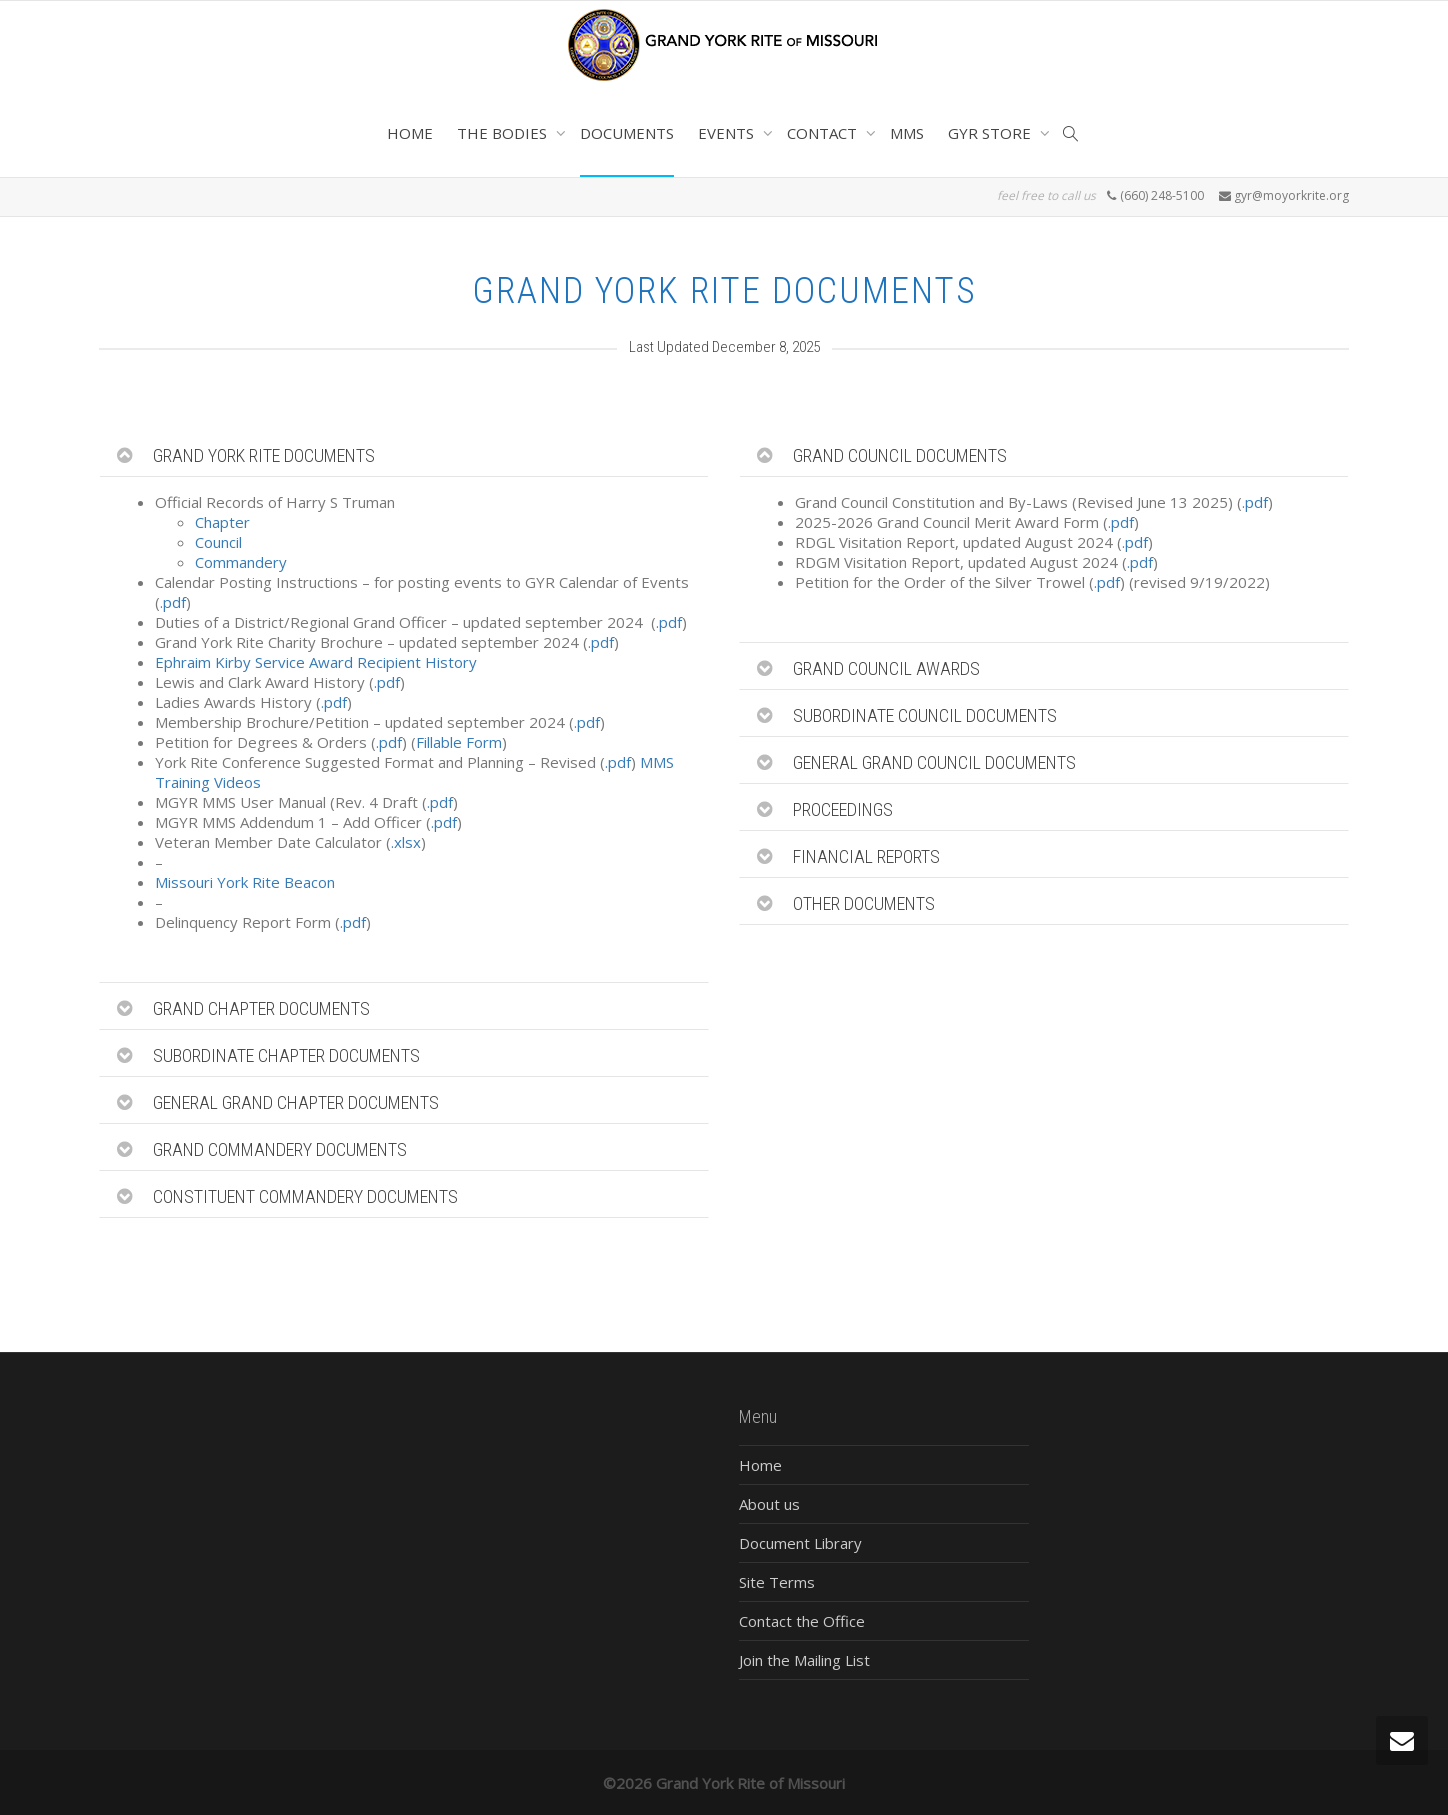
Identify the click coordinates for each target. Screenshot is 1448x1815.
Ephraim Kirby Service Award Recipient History (316, 662)
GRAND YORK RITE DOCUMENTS (264, 455)
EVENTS (728, 133)
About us (769, 1504)
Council (218, 542)
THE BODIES (504, 133)
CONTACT (824, 133)
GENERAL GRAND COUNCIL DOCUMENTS (934, 762)
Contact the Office (802, 1621)
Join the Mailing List (804, 1660)
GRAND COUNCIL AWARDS (886, 668)
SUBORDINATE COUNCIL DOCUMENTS (925, 715)
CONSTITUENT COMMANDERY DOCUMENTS (305, 1196)
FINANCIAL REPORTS (866, 856)
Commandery (241, 562)
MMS (907, 133)
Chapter (222, 522)
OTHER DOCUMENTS (864, 903)
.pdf (173, 602)
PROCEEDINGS (843, 809)
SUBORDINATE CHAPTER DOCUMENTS (286, 1055)
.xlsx (406, 842)
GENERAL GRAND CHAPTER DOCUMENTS (296, 1102)
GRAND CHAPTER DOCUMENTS (261, 1008)
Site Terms (777, 1582)
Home (760, 1465)
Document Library (800, 1543)
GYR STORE (991, 133)
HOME (410, 133)
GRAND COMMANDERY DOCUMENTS (280, 1149)
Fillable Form (459, 742)
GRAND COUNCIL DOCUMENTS (900, 455)
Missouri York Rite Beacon (245, 882)
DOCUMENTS (627, 133)
